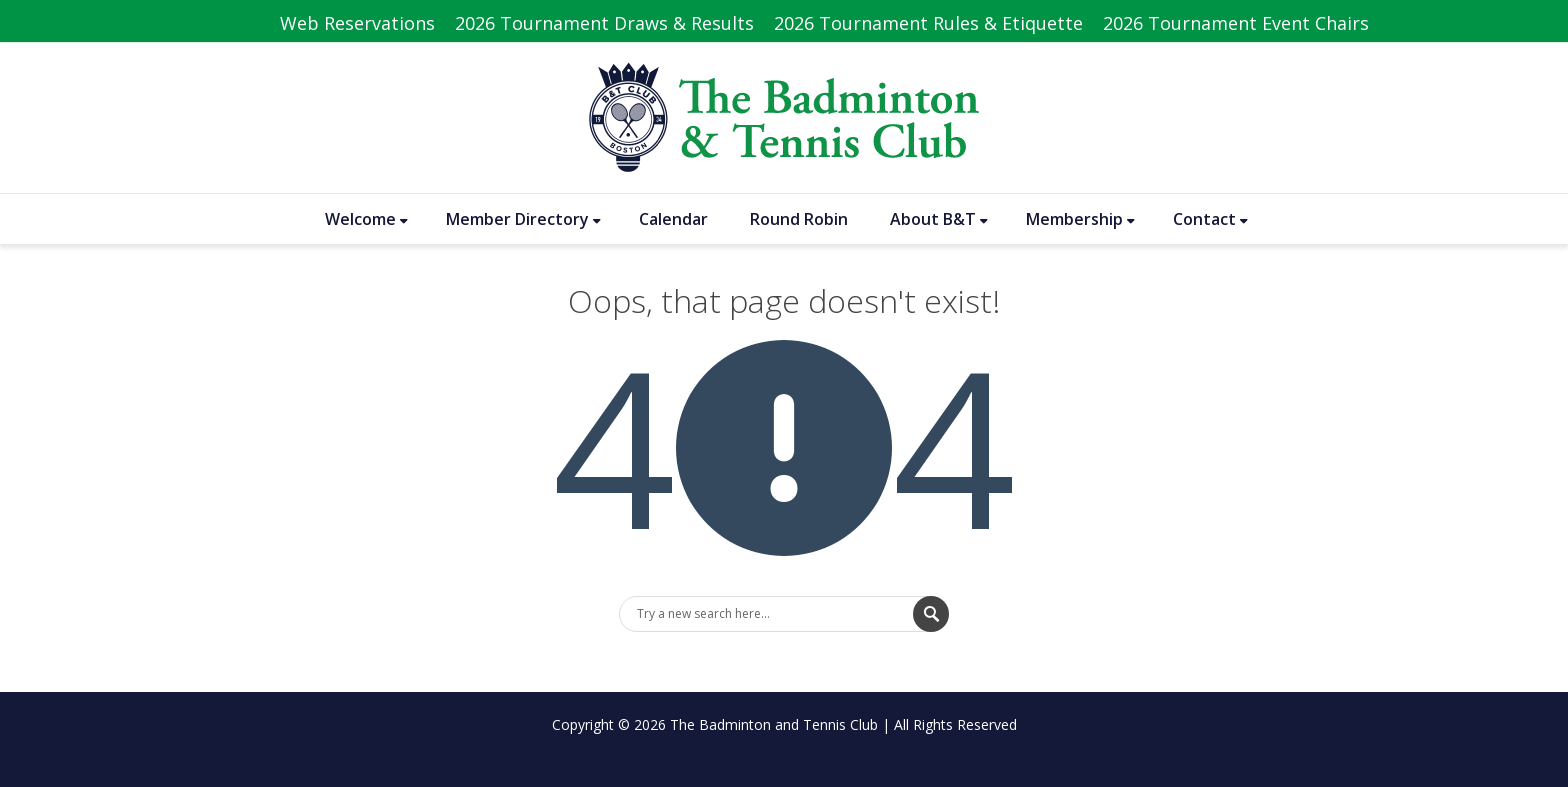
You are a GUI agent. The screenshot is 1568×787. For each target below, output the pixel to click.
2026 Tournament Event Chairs (1236, 23)
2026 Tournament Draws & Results (604, 23)
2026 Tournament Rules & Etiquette (928, 23)
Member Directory (523, 219)
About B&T (939, 219)
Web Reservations (357, 23)
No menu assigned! (784, 749)
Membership (1080, 219)
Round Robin (799, 219)
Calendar (673, 219)
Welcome (366, 219)
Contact (1210, 219)
